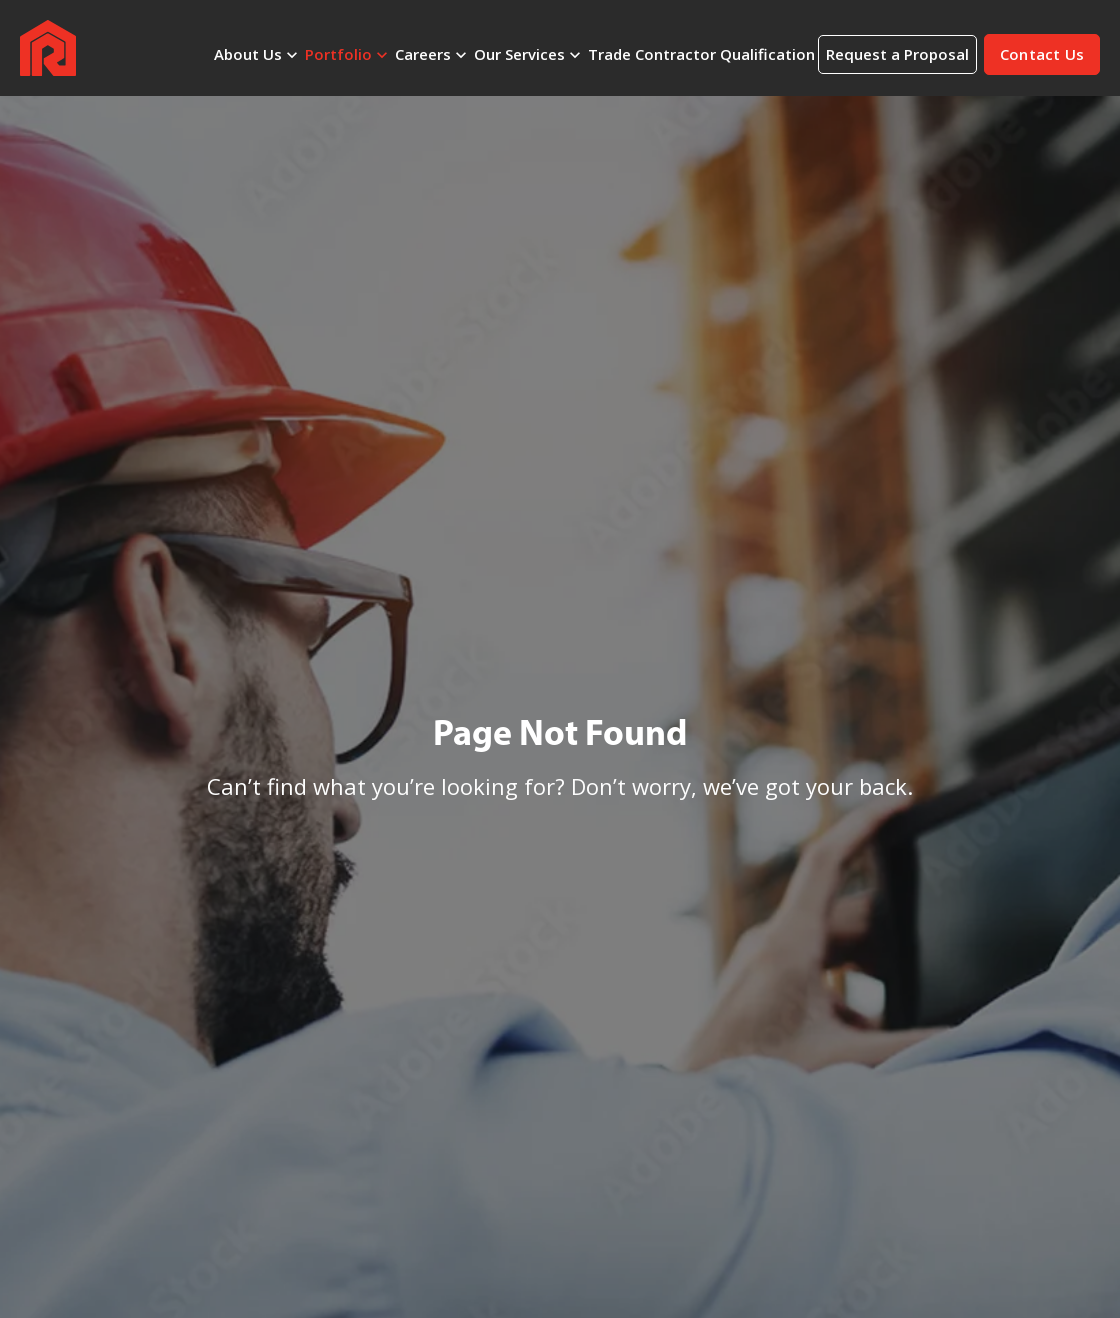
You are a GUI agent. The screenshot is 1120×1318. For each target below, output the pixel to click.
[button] (1042, 54)
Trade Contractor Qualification (701, 54)
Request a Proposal (897, 54)
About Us (248, 54)
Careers (423, 54)
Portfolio (338, 54)
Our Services (519, 54)
